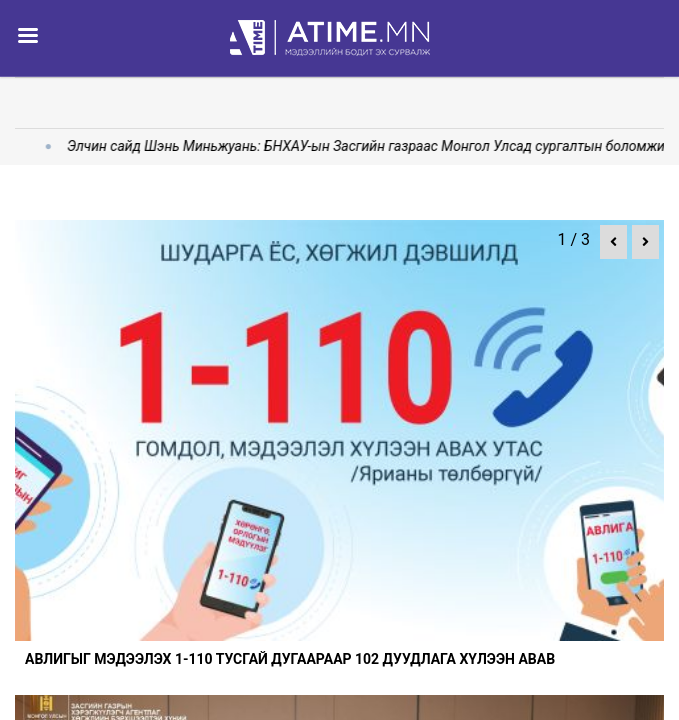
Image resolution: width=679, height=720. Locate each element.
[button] (613, 242)
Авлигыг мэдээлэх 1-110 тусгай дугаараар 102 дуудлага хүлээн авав (290, 659)
